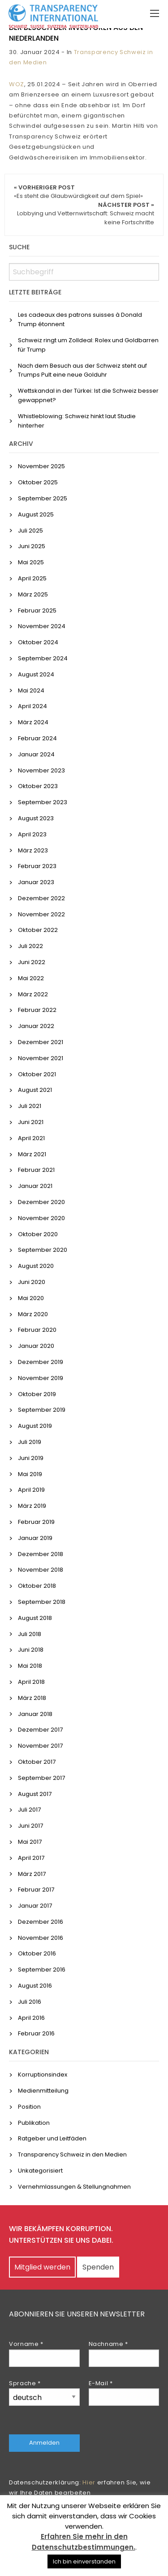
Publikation (34, 2123)
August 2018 (35, 1618)
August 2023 (36, 818)
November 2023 (41, 770)
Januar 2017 (35, 1905)
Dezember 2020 (41, 1202)
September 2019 (41, 1409)
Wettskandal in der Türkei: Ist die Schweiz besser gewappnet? (88, 395)
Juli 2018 (29, 1634)
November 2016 (40, 1938)
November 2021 (40, 1058)
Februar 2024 (37, 738)
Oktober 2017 (37, 1762)
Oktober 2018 (37, 1586)
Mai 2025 (31, 562)
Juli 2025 (30, 530)
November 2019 (40, 1378)
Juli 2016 (29, 2001)
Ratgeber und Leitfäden (52, 2138)
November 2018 (40, 1569)
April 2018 (31, 1682)
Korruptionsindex (42, 2074)
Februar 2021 (36, 1170)
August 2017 (35, 1794)
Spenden (98, 2267)
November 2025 (41, 466)
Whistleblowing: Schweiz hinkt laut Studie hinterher (77, 421)
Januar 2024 (36, 754)
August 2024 (36, 674)
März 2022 (33, 994)
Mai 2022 (31, 978)
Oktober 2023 (38, 786)
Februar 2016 (36, 2033)
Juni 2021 (30, 1122)
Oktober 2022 (38, 930)
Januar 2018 (35, 1714)
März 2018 (32, 1698)
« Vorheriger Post (78, 192)
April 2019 (31, 1489)
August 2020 (36, 1266)
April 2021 (31, 1138)
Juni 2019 (30, 1458)
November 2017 (40, 1745)
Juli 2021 (29, 1106)
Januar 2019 (35, 1538)
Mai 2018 (30, 1665)
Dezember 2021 (40, 1042)
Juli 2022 (30, 946)
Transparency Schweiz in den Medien (72, 2154)
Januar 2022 (36, 1026)
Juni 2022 (31, 962)
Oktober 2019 (37, 1394)
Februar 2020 (37, 1330)
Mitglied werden (42, 2267)
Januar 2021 (35, 1186)
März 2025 (33, 594)
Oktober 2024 (38, 642)
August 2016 (35, 1985)
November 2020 (41, 1218)
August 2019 (35, 1426)
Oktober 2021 (37, 1074)
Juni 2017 (30, 1825)
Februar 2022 (37, 1010)
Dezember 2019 (40, 1362)
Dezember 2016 (40, 1921)
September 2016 (41, 1969)
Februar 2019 (36, 1522)
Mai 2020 (31, 1298)
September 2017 (41, 1778)
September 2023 (42, 802)
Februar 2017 (36, 1889)
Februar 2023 (37, 866)
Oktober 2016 (37, 1953)
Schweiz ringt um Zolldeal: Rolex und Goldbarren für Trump (88, 345)
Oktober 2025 (38, 482)
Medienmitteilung (43, 2090)
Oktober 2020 (38, 1234)
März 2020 (33, 1314)
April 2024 (32, 706)
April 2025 (32, 578)
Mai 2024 (31, 690)
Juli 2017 (29, 1809)
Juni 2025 (31, 546)
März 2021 (32, 1154)
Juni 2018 (30, 1649)
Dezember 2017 (40, 1729)
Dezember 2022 (41, 898)
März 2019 (32, 1506)
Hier (88, 2482)
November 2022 (41, 914)
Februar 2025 (37, 610)
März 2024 (33, 722)
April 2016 (31, 2018)
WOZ (16, 84)
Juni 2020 (31, 1282)
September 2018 (41, 1602)
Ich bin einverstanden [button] (84, 2561)
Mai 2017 (30, 1842)
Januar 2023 (36, 882)
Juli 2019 (29, 1442)
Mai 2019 (30, 1474)
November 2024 (41, 626)
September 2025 (42, 498)
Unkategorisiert (40, 2170)
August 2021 (35, 1090)
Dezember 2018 (40, 1554)
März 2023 (33, 850)
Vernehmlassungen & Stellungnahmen (74, 2186)
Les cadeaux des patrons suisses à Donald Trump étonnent (80, 319)
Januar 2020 (36, 1346)
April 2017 (31, 1858)
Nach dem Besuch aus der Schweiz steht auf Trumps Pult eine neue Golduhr (82, 370)
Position (29, 2106)
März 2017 (32, 1874)
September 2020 (42, 1250)
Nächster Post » (85, 214)
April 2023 (32, 834)
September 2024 (43, 658)
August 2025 (36, 514)
